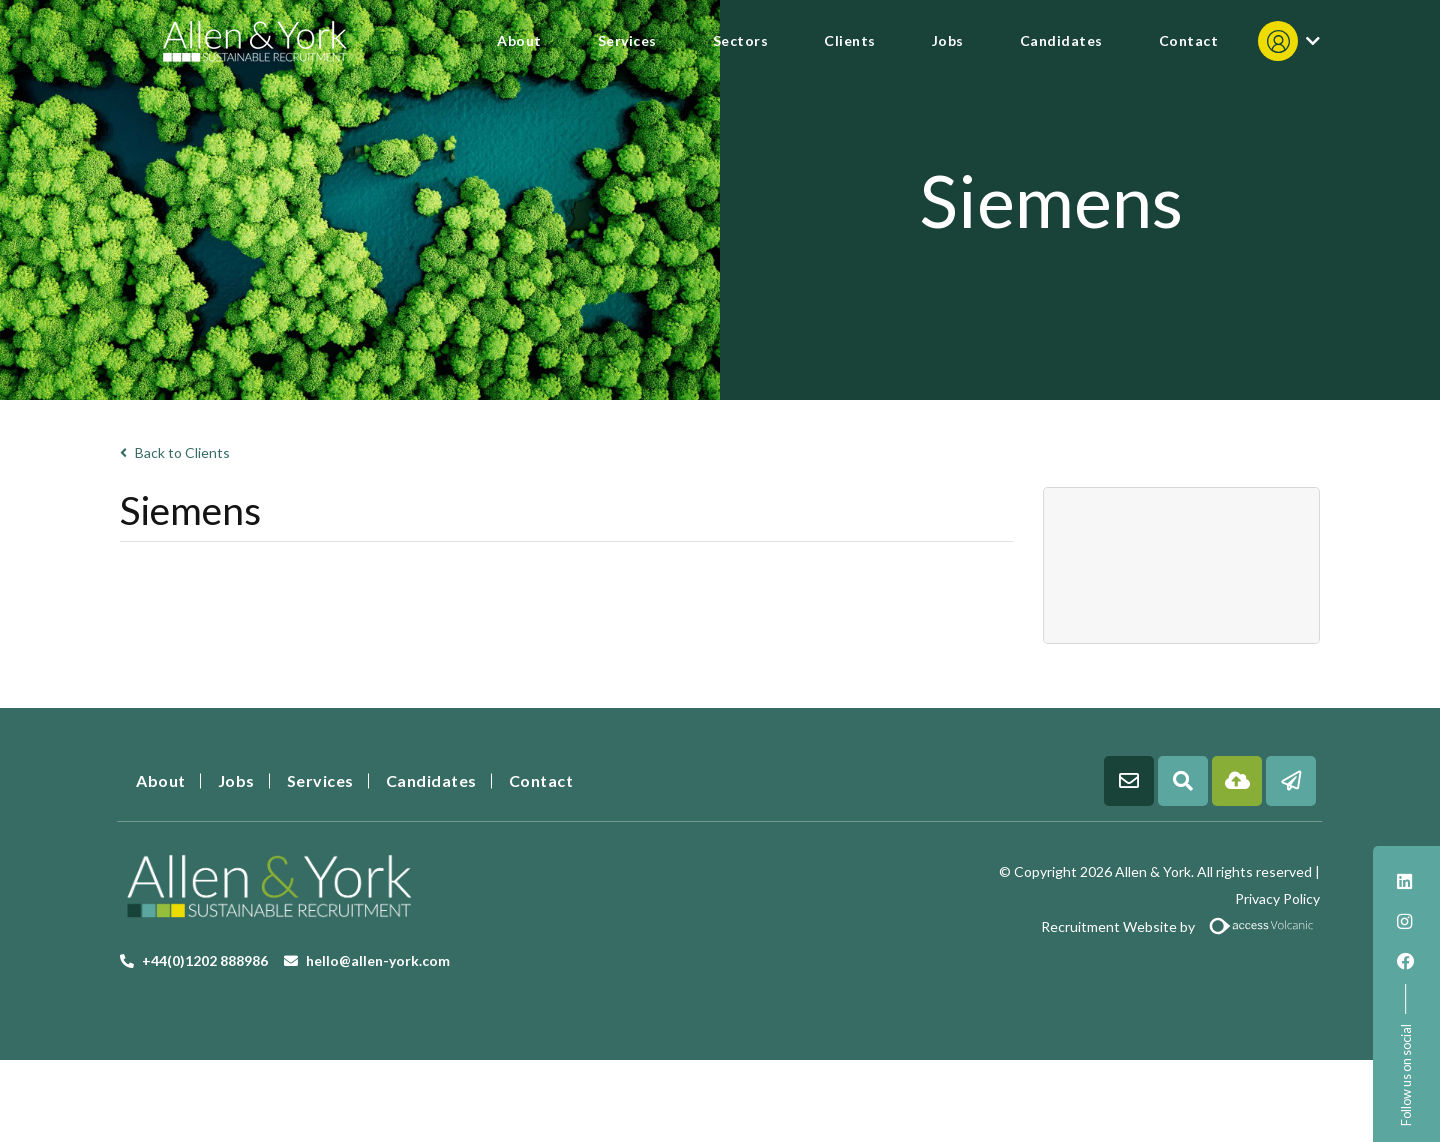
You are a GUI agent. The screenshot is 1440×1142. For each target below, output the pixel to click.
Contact (1189, 40)
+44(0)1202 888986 (205, 960)
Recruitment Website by (1027, 926)
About (519, 40)
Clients (850, 40)
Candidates (1061, 40)
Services (627, 40)
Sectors (741, 40)
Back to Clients (175, 452)
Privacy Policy (1277, 898)
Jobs (948, 40)
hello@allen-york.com (378, 960)
